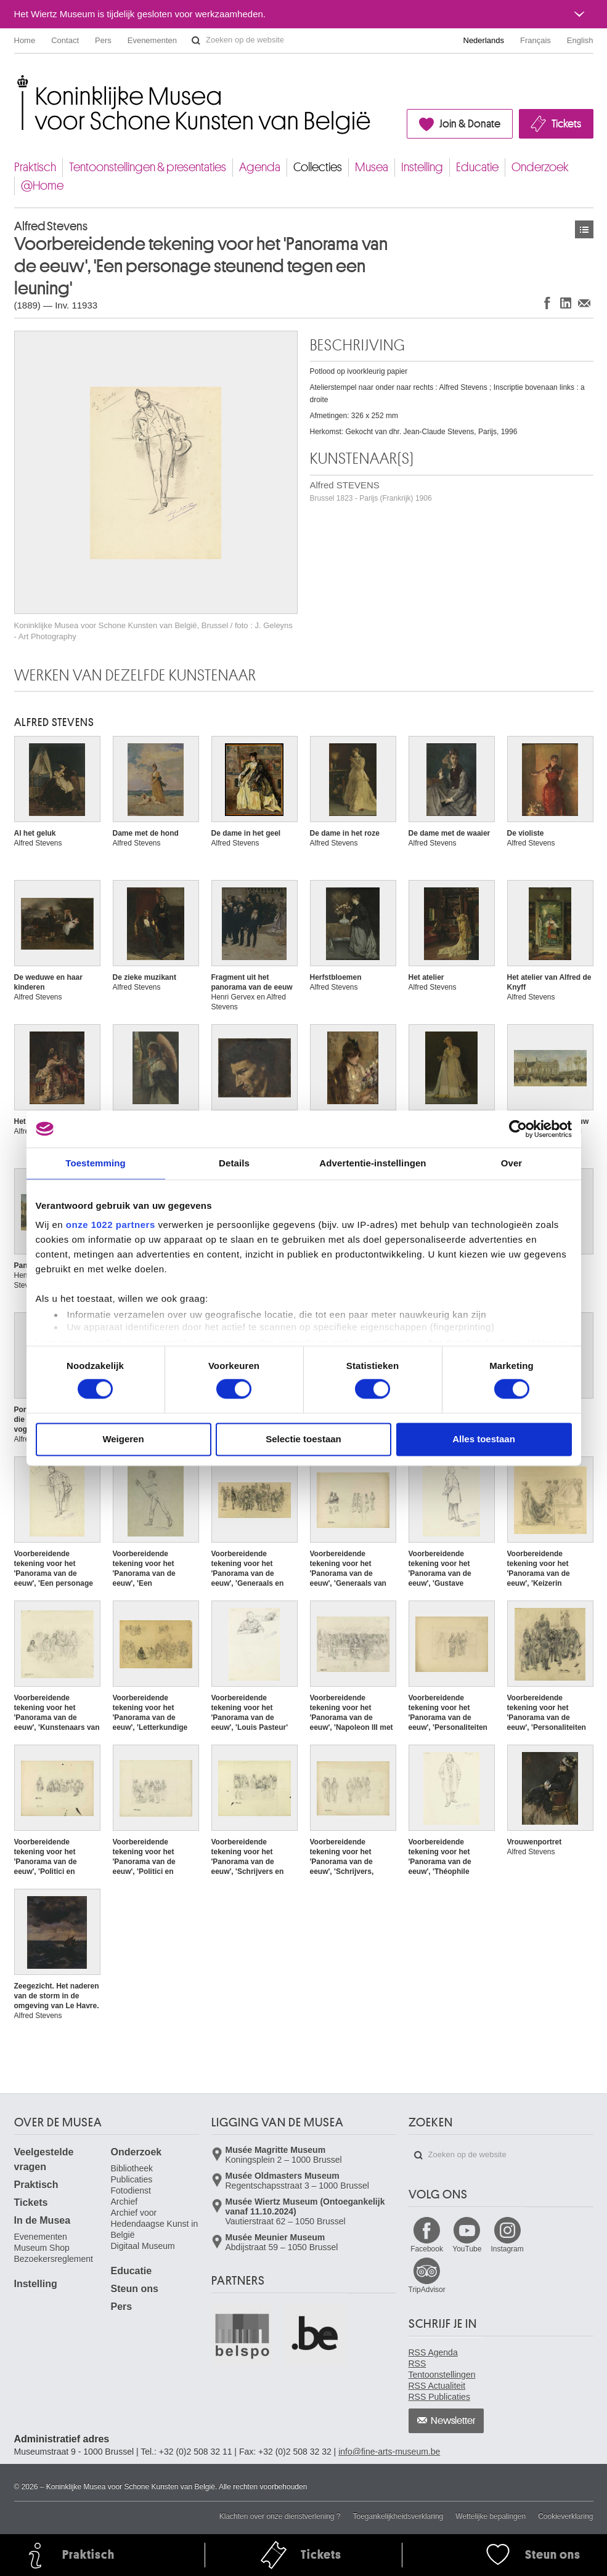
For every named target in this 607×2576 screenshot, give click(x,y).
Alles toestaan (483, 1439)
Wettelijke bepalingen (490, 2516)
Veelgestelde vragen (44, 2159)
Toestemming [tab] (95, 1163)
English (580, 40)
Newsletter (453, 2421)
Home (25, 40)
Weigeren (123, 1439)
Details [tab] (234, 1163)
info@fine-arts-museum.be (389, 2452)
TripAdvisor (427, 2289)
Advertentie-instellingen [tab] (372, 1163)
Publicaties (132, 2179)
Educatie (477, 167)
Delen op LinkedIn (565, 303)
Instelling (422, 167)
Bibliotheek (132, 2168)
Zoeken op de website (196, 40)
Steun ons (134, 2288)
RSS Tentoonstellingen (442, 2369)
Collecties (317, 167)
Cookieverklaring (565, 2516)
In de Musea (42, 2220)
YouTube (466, 2249)
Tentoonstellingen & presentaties (147, 167)
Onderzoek (540, 167)
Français (535, 40)
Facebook (426, 2249)
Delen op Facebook (547, 303)
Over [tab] (512, 1163)
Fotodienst (131, 2190)
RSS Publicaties (439, 2397)
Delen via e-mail (584, 303)
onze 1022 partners (110, 1224)
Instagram (507, 2249)
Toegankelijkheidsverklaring (398, 2516)
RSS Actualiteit (437, 2386)
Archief (124, 2202)
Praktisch (35, 167)
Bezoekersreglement (53, 2259)
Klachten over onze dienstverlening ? (280, 2516)
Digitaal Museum (143, 2246)
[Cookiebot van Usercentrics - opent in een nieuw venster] (518, 1129)
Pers (103, 40)
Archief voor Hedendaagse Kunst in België (154, 2224)
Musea (371, 167)
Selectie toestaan (303, 1439)
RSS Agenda (433, 2352)
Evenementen (152, 40)
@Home (42, 185)
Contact (65, 40)
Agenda (259, 167)
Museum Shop (42, 2248)
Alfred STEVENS (371, 491)
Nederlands (484, 40)
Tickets (566, 123)
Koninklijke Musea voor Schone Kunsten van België (17, 79)
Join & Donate (469, 123)
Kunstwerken (584, 229)
